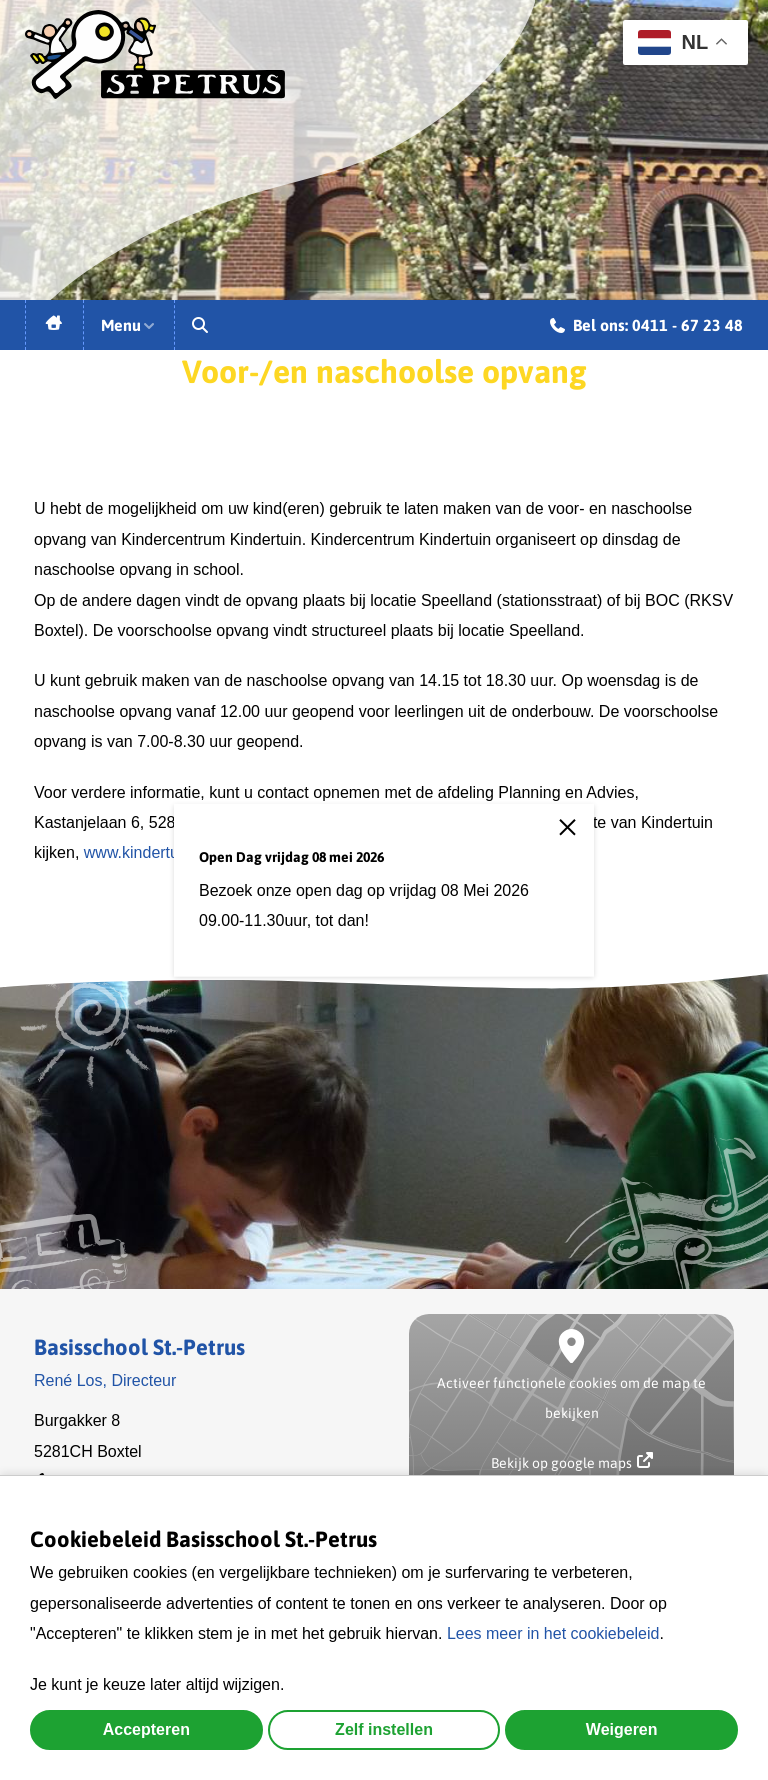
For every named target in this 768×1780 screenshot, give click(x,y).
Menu (129, 325)
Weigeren (622, 1729)
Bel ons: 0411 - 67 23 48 (646, 328)
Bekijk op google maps (572, 1461)
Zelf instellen (384, 1729)
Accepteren (146, 1729)
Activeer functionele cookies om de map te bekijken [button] (571, 1398)
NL (673, 42)
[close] (576, 839)
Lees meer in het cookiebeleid (553, 1633)
